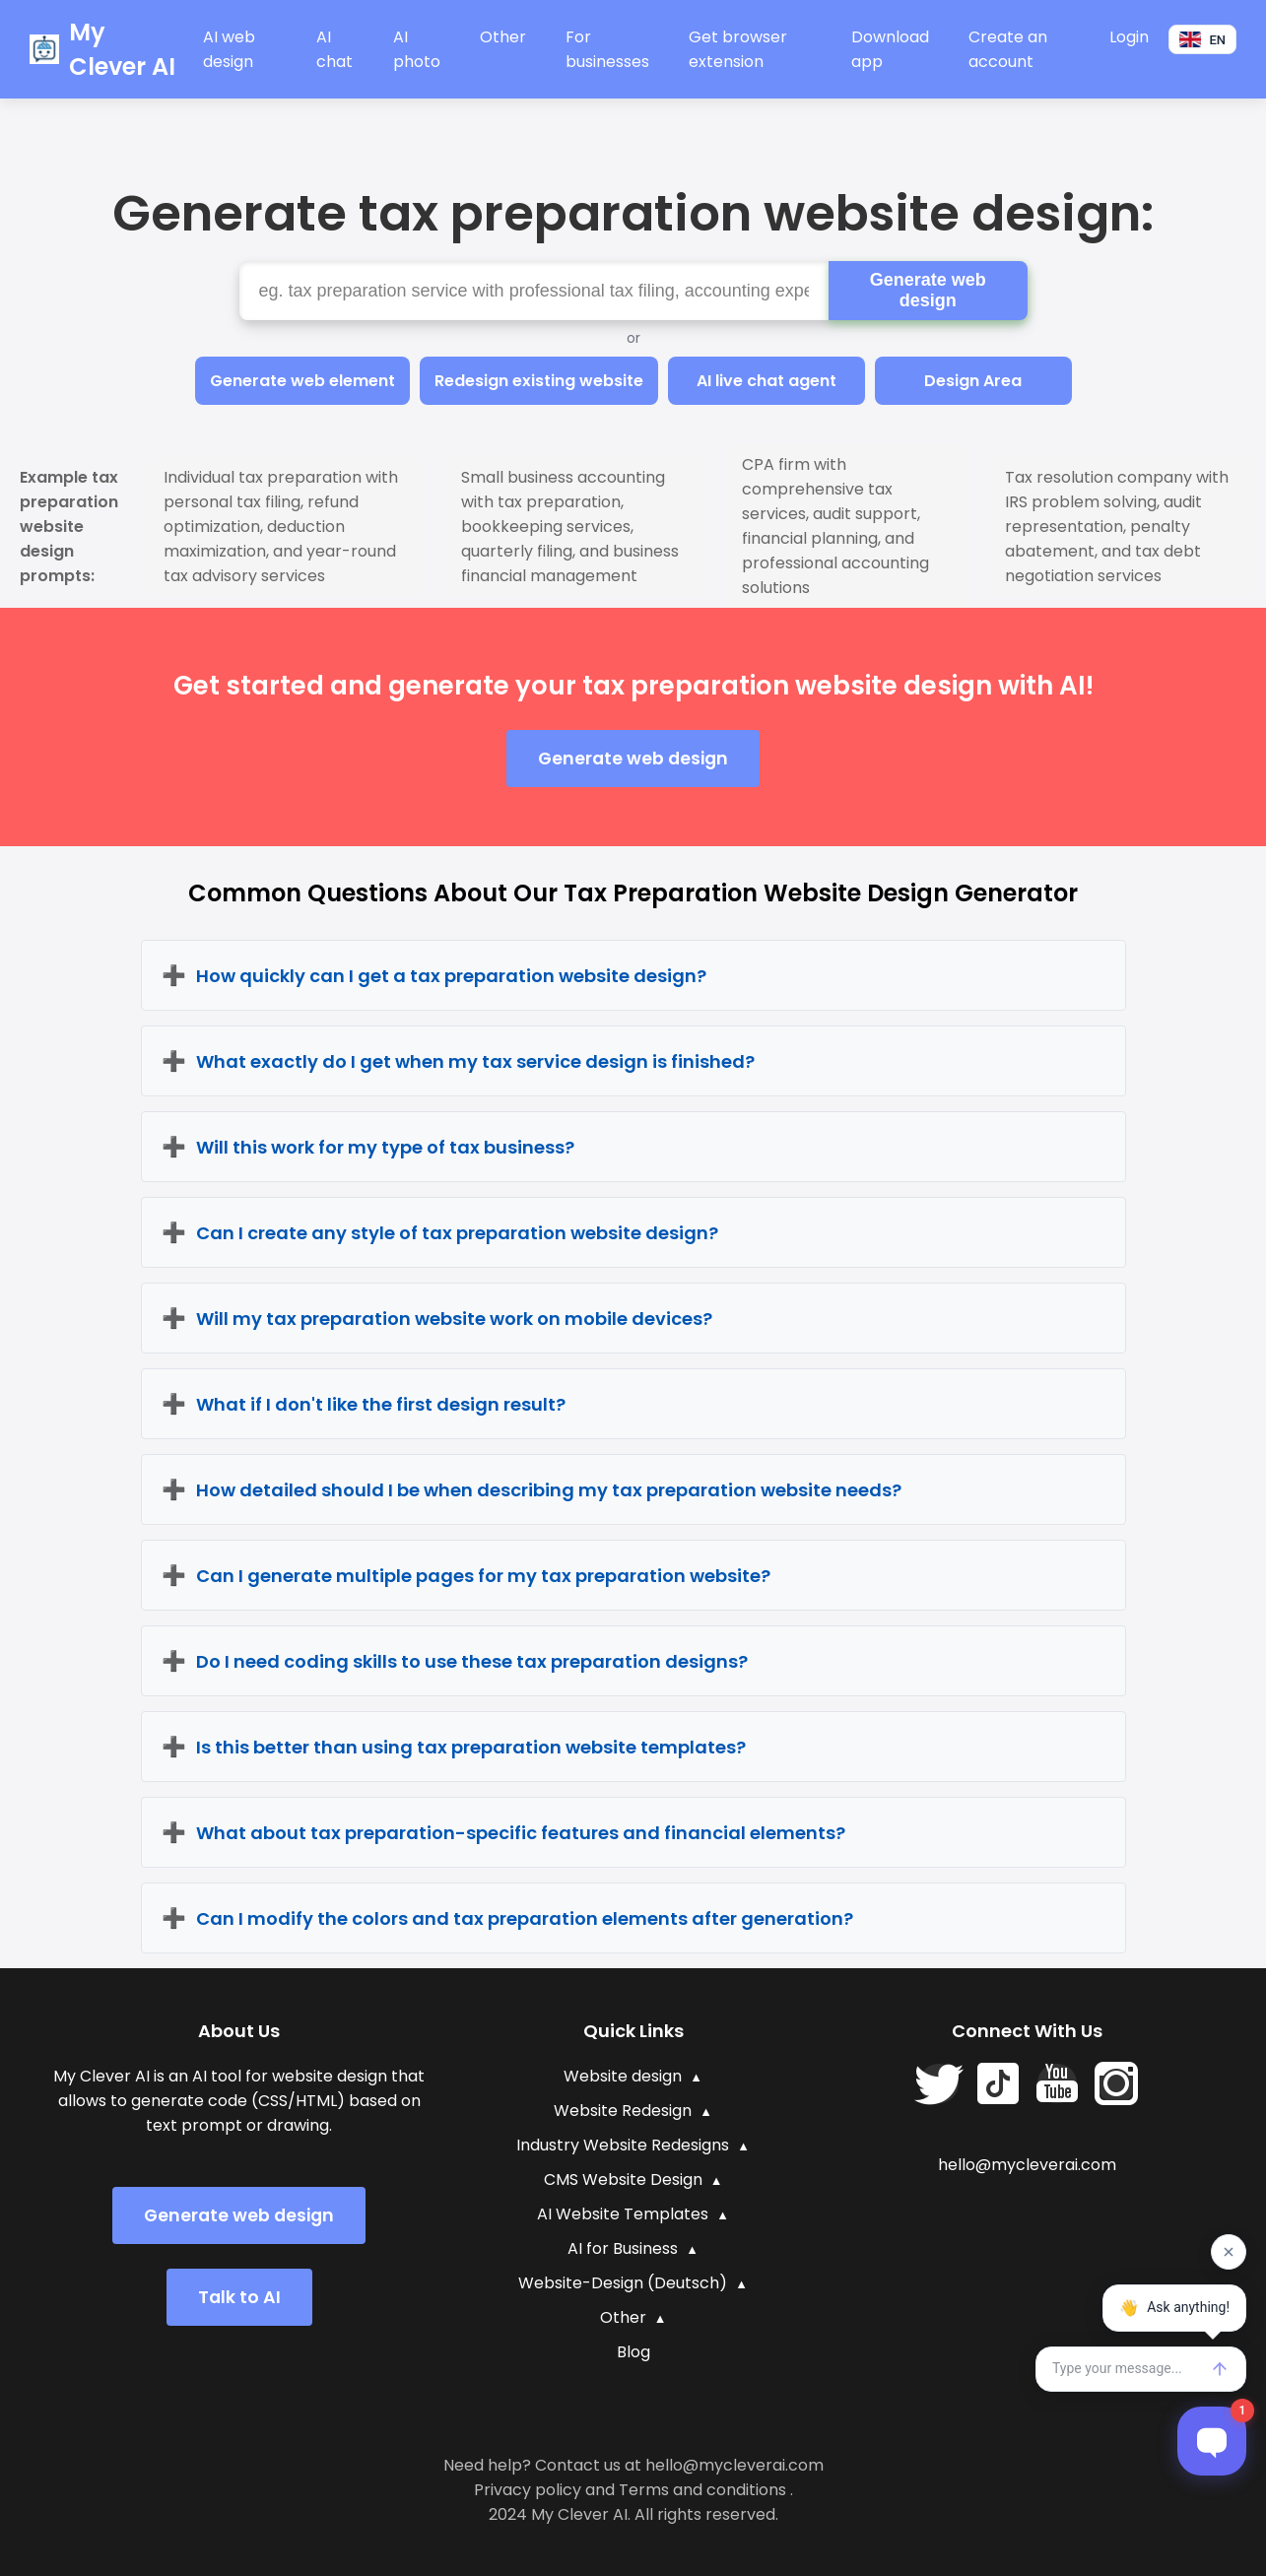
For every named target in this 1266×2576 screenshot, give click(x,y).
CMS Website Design (623, 2179)
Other (503, 37)
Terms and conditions (702, 2489)
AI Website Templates (622, 2214)
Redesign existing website (538, 380)
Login (1129, 37)
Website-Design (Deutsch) (622, 2283)
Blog (633, 2352)
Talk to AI (239, 2297)
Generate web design (928, 290)
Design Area (973, 380)
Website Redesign (623, 2110)
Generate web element (302, 380)
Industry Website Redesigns (622, 2145)
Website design (623, 2076)
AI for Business (622, 2248)
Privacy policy (527, 2489)
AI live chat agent (766, 380)
